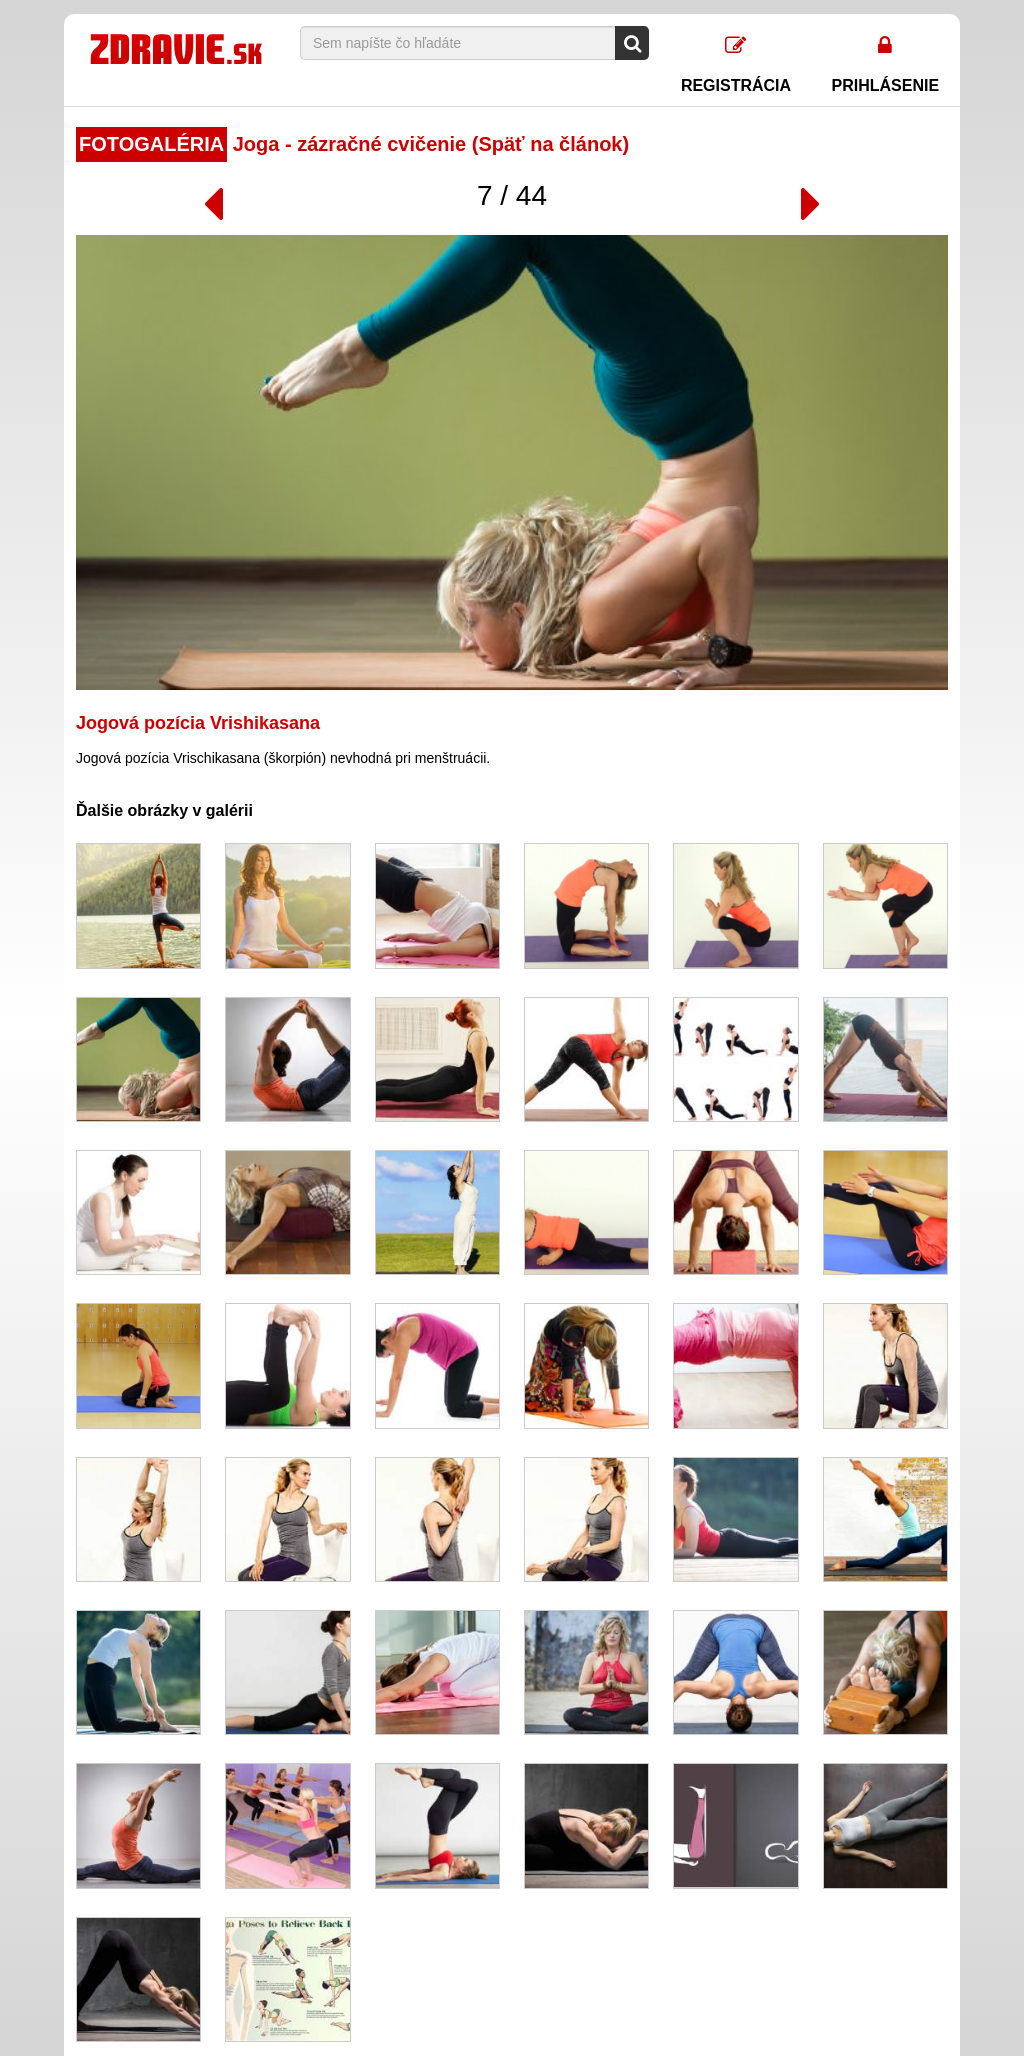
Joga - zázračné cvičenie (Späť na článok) (352, 144)
